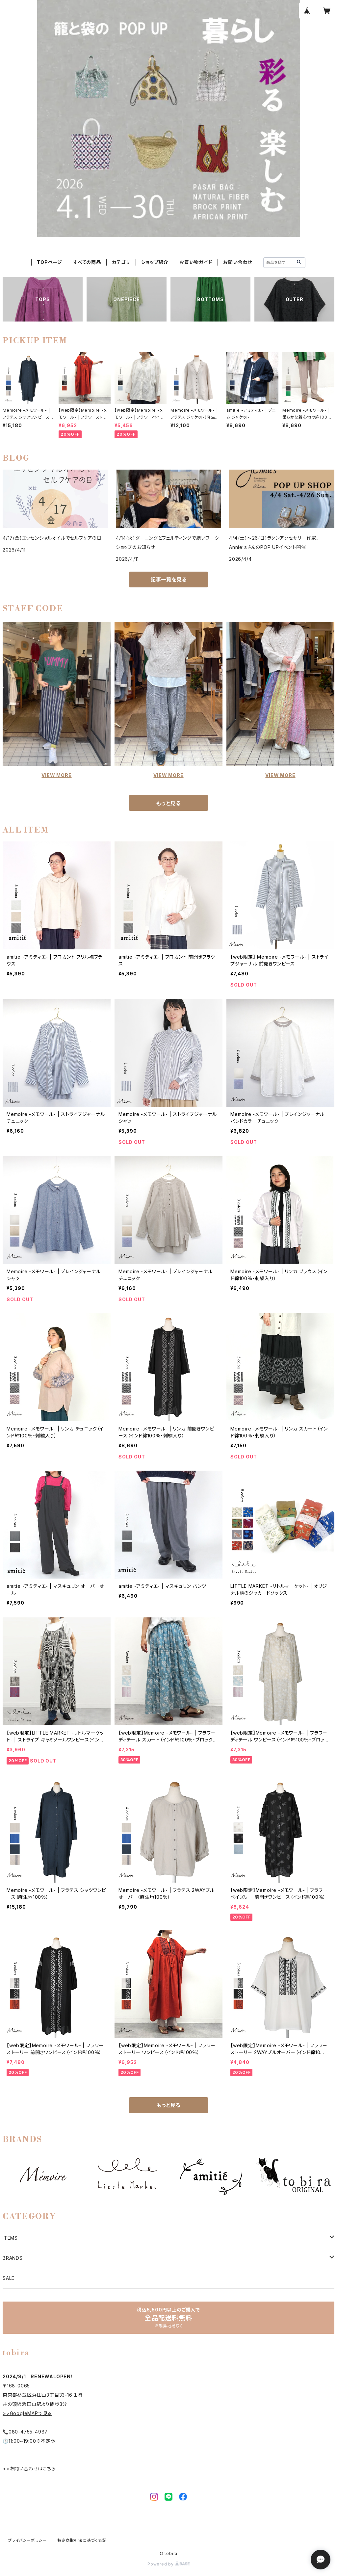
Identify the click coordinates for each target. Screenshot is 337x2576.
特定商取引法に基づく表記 (82, 2540)
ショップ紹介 (154, 262)
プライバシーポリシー (27, 2540)
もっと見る (168, 803)
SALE (8, 2278)
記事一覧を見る (168, 579)
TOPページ (49, 262)
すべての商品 (87, 262)
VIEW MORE (56, 775)
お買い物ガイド (195, 262)
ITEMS (10, 2238)
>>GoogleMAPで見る (27, 2413)
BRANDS (13, 2258)
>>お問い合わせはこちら (29, 2468)
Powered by (168, 2564)
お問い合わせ (237, 262)
